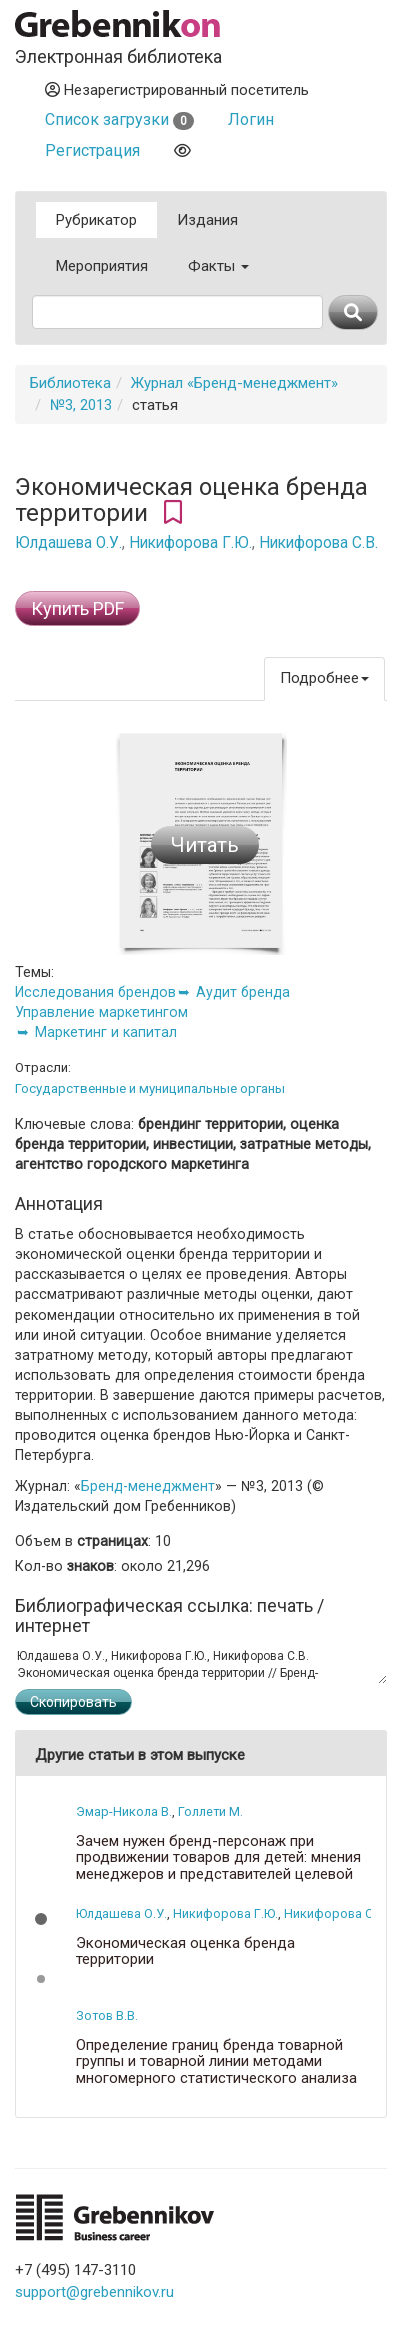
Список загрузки (119, 119)
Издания (207, 220)
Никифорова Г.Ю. (190, 543)
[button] (41, 1919)
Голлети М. (210, 1811)
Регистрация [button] (92, 150)
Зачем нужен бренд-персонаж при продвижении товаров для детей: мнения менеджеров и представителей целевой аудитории (218, 1866)
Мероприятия (102, 266)
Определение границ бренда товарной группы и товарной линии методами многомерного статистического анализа (216, 2062)
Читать (205, 845)
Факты (218, 266)
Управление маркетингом (101, 1012)
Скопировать (73, 1702)
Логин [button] (251, 119)
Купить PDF (77, 608)
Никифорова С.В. (318, 543)
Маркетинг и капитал (106, 1032)
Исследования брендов (95, 992)
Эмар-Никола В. (124, 1811)
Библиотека (70, 383)
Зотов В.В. (107, 2015)
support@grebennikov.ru (94, 2292)
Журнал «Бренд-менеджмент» (234, 383)
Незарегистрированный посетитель (177, 90)
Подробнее (324, 678)
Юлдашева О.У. (68, 543)
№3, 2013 (81, 405)
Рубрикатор (96, 220)
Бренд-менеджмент (148, 1486)
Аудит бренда (243, 992)
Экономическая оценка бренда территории (185, 1951)
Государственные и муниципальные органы (150, 1088)
